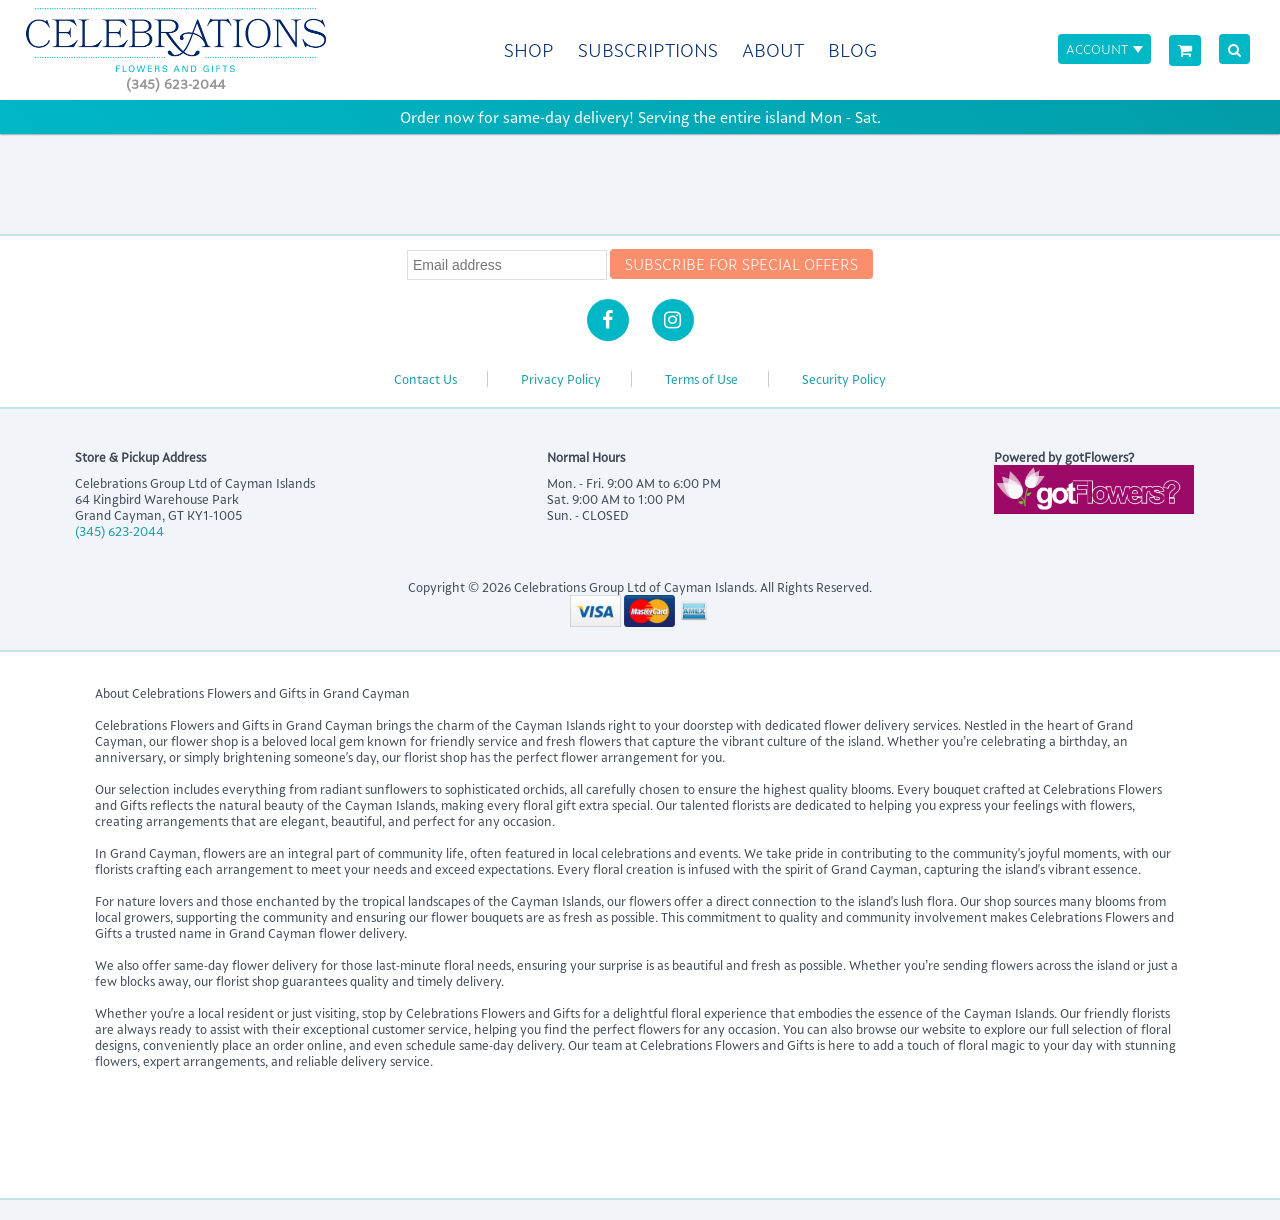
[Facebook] (608, 320)
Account (1097, 48)
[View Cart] (1185, 50)
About (773, 50)
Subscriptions (648, 50)
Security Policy (844, 379)
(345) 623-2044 (175, 83)
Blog (852, 50)
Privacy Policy (561, 379)
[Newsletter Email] (507, 265)
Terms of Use (701, 379)
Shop (529, 50)
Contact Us (425, 379)
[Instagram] (673, 320)
